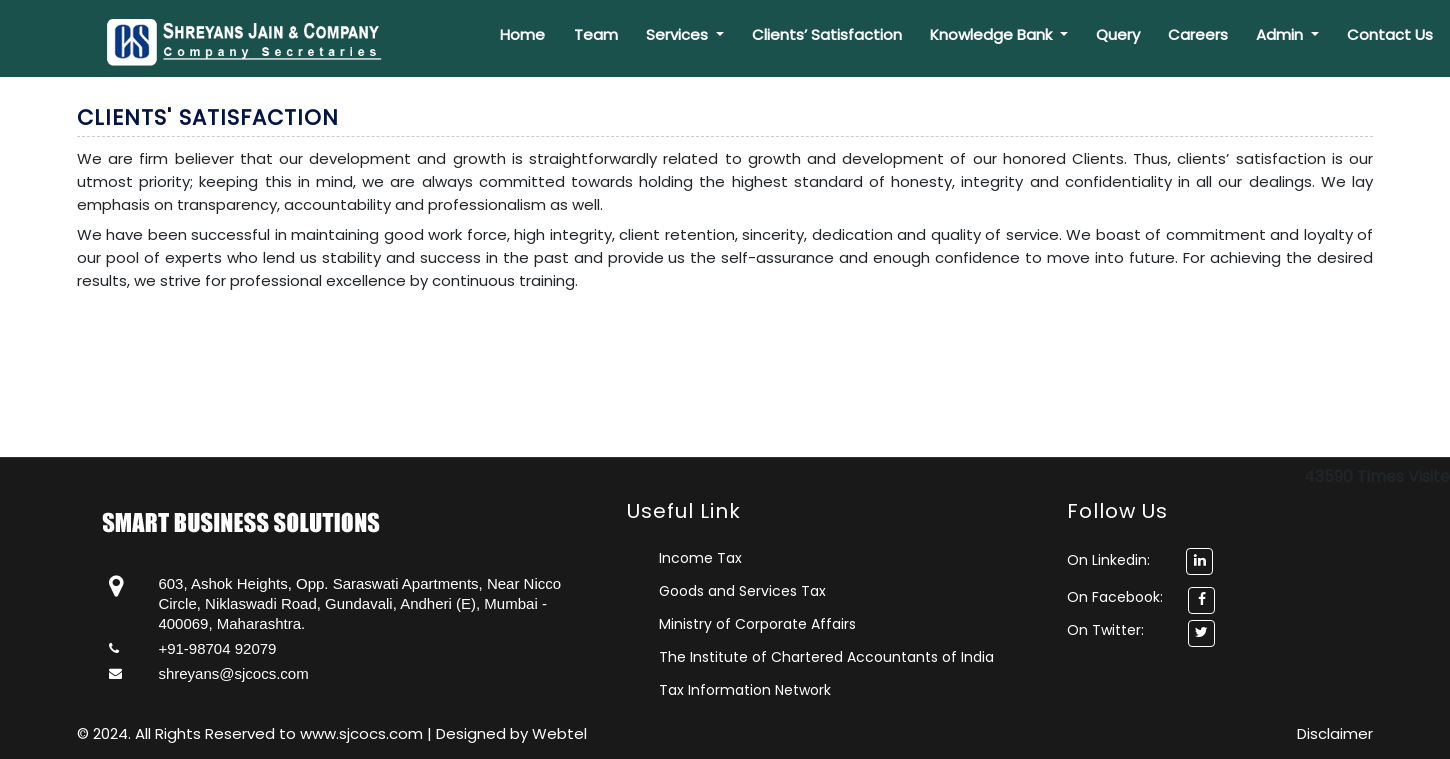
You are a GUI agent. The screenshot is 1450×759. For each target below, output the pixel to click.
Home (522, 34)
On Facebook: (1115, 597)
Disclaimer (1335, 733)
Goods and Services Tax (742, 591)
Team (596, 34)
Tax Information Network (745, 690)
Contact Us (1390, 34)
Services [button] (679, 34)
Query (1118, 34)
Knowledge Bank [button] (993, 34)
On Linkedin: (1140, 560)
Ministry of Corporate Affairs (757, 624)
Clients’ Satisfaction (827, 34)
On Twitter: (1105, 630)
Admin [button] (1281, 34)
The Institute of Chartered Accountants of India (826, 657)
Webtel (559, 733)
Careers (1198, 34)
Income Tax (700, 558)
